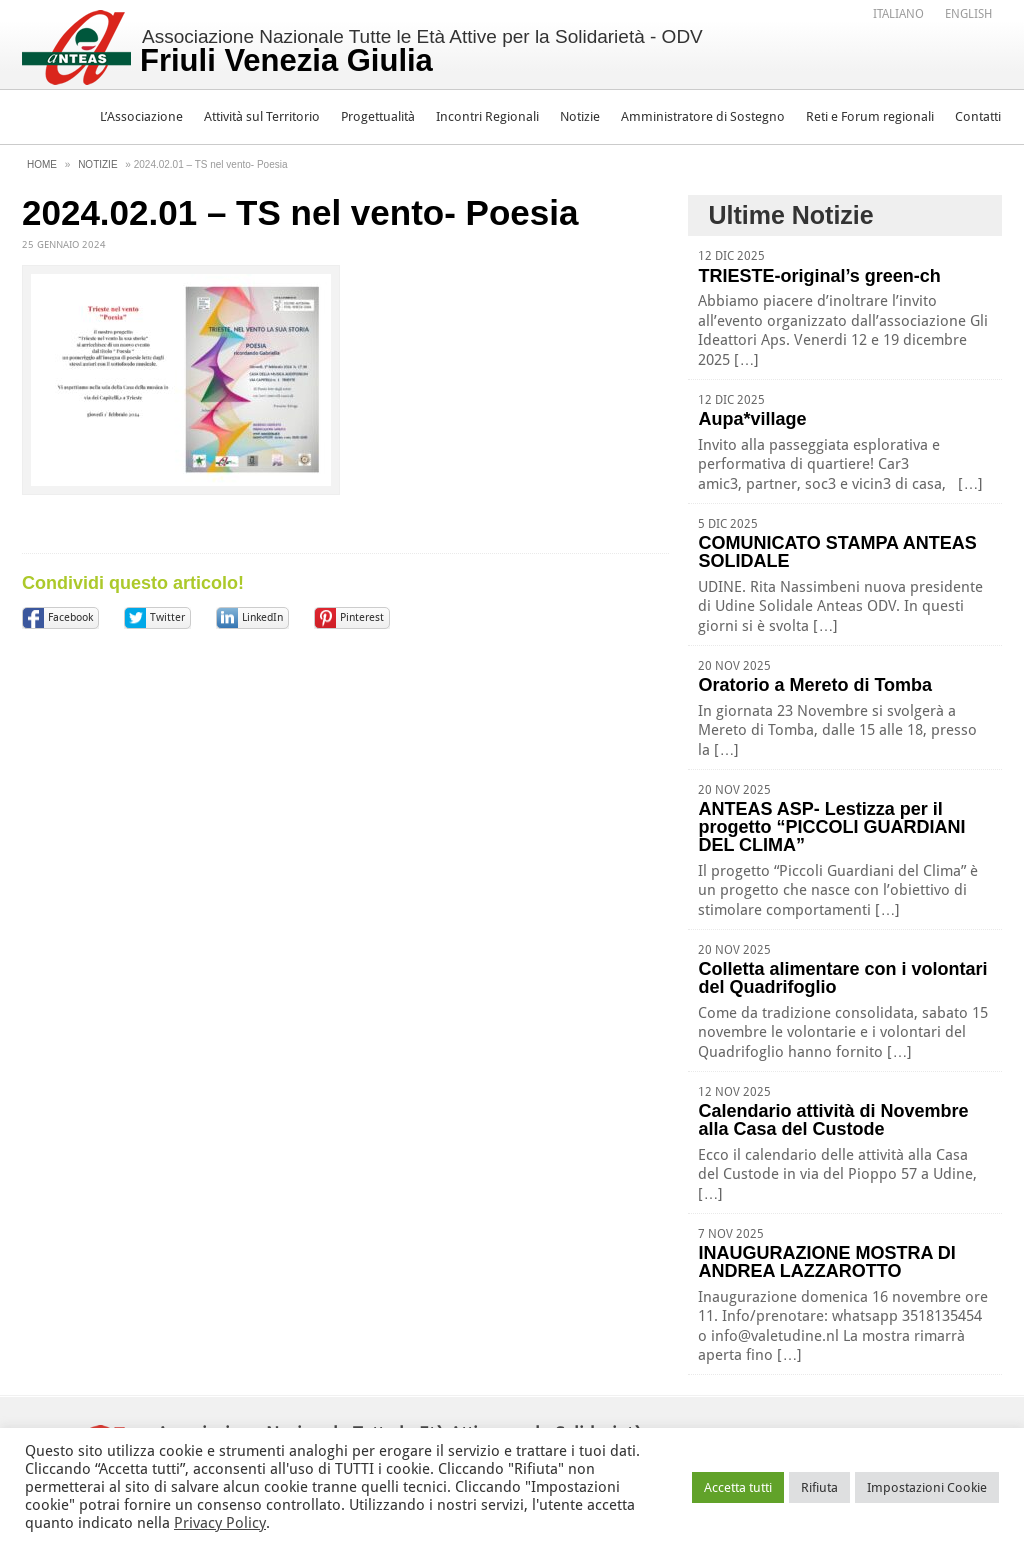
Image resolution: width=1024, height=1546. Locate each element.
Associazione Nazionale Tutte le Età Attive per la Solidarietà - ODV (421, 52)
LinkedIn (262, 617)
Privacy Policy (220, 1523)
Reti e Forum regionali (870, 116)
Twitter (167, 617)
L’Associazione (141, 116)
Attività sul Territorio (262, 116)
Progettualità (378, 116)
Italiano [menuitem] (898, 14)
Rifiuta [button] (819, 1487)
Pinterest (362, 617)
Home (42, 164)
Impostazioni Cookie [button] (927, 1487)
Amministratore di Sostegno (703, 116)
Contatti (978, 116)
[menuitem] (898, 13)
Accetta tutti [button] (738, 1487)
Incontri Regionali (487, 116)
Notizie (580, 116)
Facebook (70, 617)
